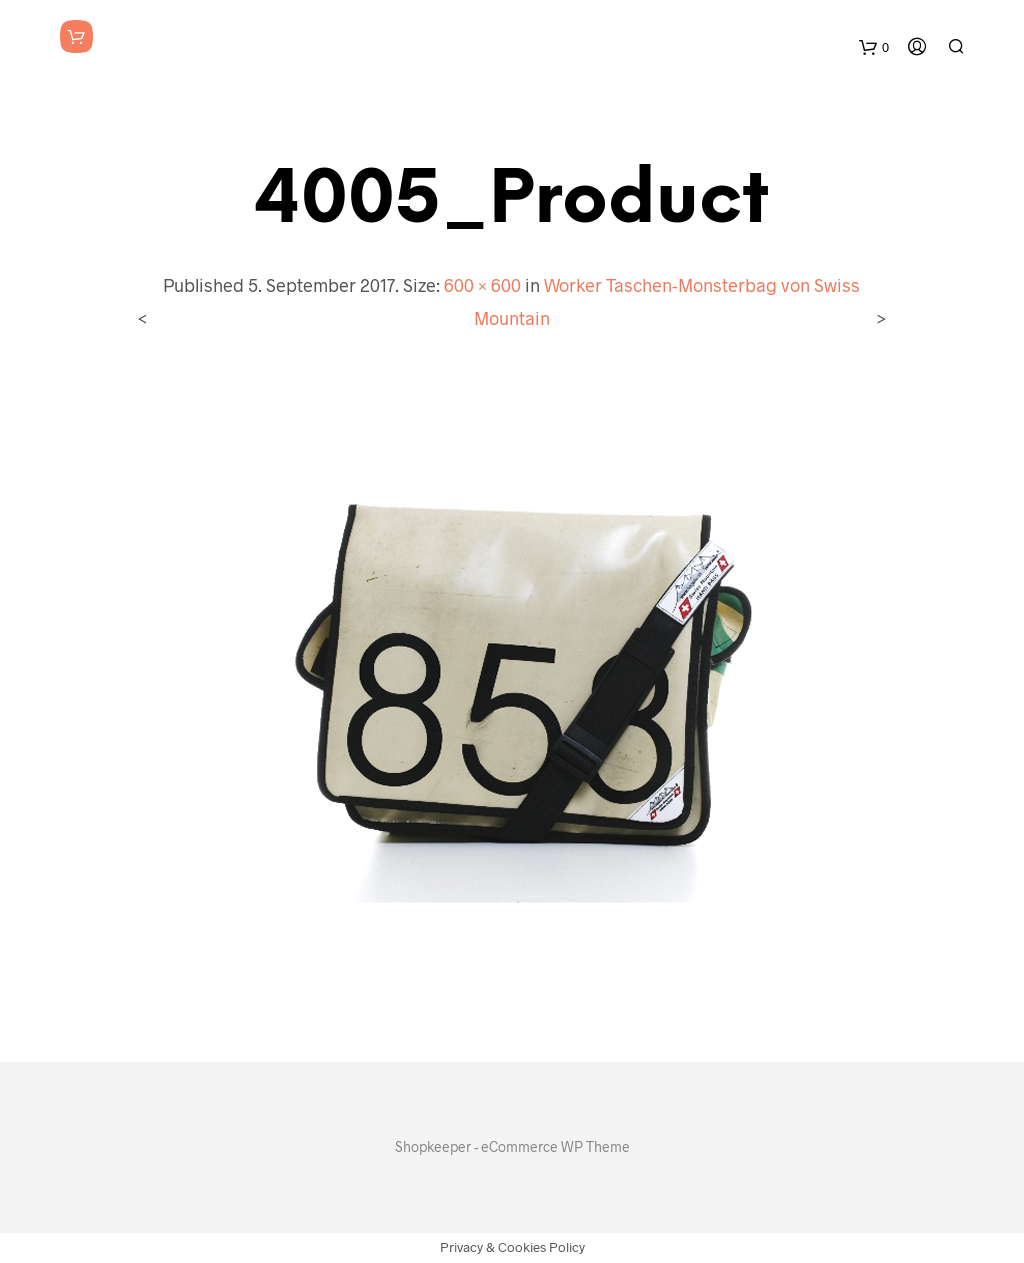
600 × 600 (482, 285)
